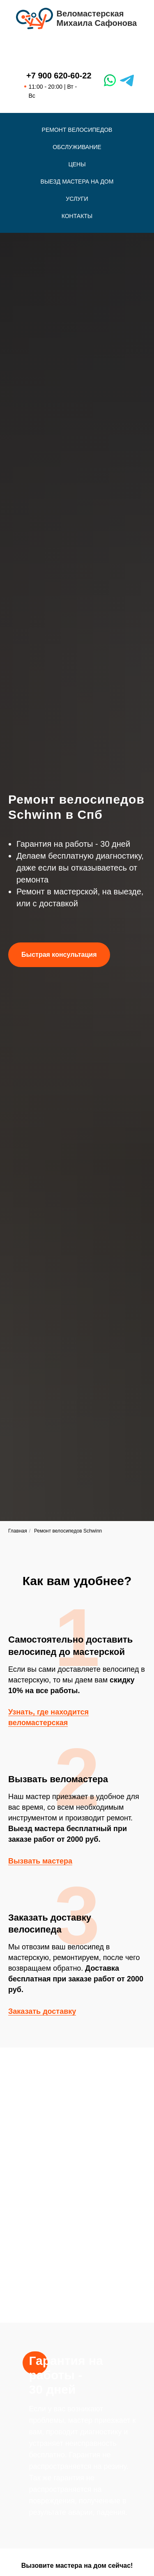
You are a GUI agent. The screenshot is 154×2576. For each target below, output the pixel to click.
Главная (17, 1531)
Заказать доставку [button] (42, 2011)
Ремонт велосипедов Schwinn (68, 1531)
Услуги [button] (77, 198)
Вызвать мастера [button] (40, 1861)
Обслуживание (77, 147)
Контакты (77, 216)
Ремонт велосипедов (77, 129)
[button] (59, 954)
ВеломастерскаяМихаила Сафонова (97, 18)
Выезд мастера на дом (77, 181)
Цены (76, 164)
